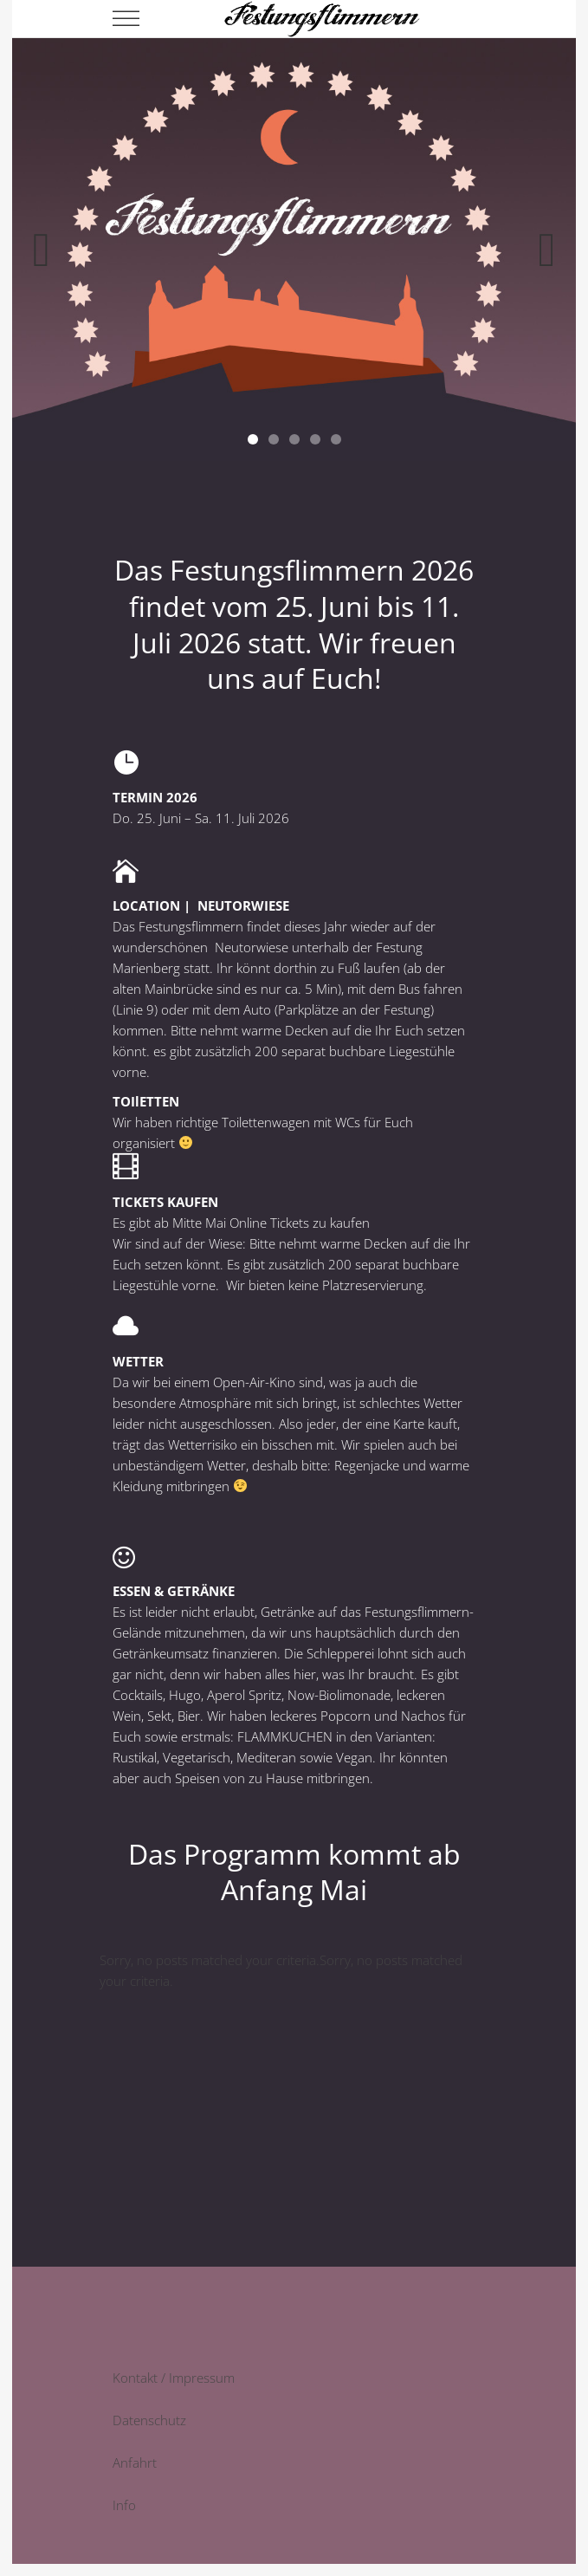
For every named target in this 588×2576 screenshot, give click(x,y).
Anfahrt (135, 2462)
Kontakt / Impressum (174, 2377)
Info (124, 2505)
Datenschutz (149, 2420)
